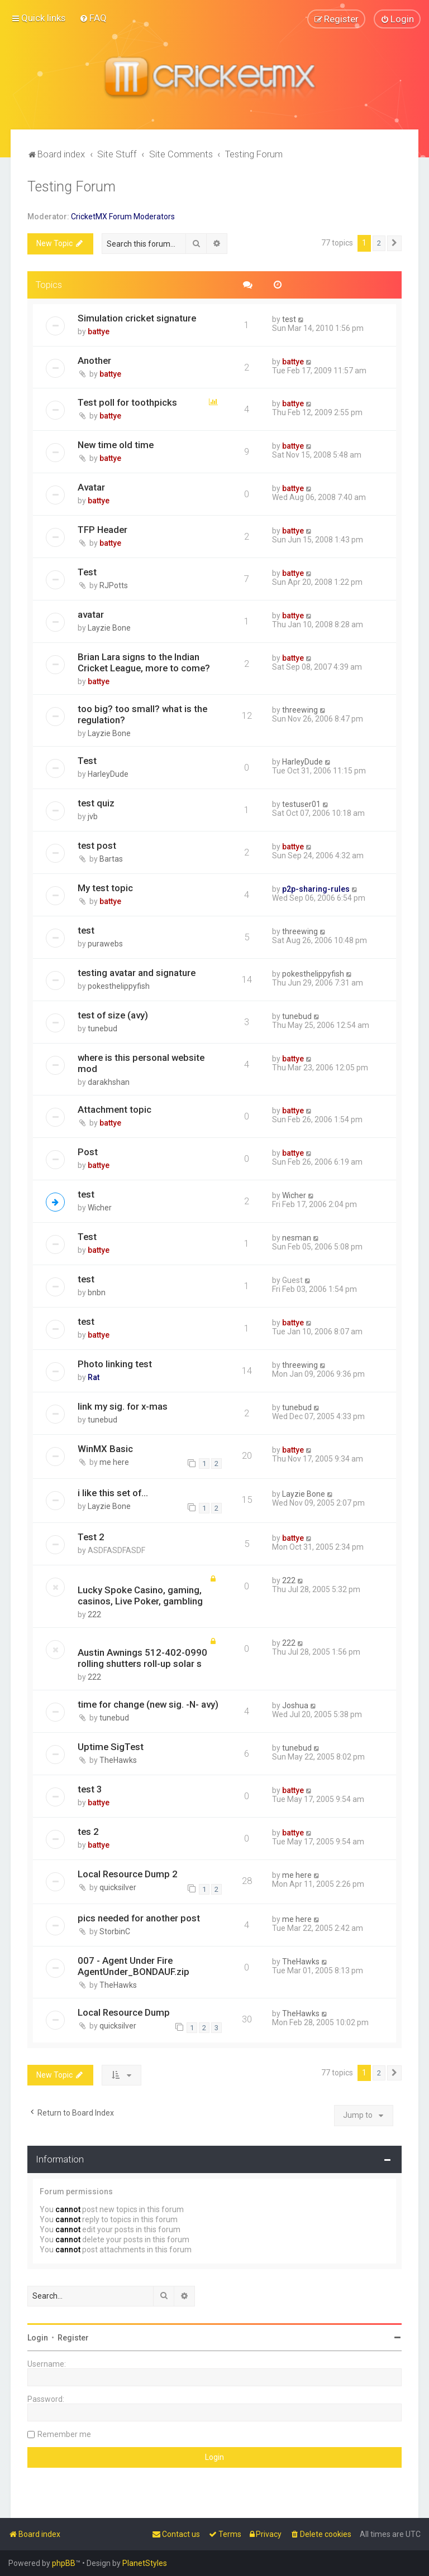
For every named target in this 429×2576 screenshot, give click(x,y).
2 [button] (379, 243)
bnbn (97, 1291)
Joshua (295, 1705)
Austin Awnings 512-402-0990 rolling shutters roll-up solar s (142, 1658)
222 (94, 1614)
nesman (296, 1237)
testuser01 (301, 804)
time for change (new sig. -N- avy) (148, 1704)
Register (73, 2337)
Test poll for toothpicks (127, 402)
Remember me (64, 2433)
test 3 (90, 1789)
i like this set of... (113, 1492)
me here (114, 1461)
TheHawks (118, 1760)
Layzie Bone (109, 627)
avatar (91, 614)
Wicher (100, 1207)
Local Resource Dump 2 (128, 1873)
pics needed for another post (139, 1918)
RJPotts (113, 585)
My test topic (105, 887)
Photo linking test (115, 1363)
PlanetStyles (144, 2563)
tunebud (102, 1027)
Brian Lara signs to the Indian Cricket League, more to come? (144, 662)
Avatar (91, 487)
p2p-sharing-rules (316, 889)
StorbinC (114, 1931)
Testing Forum (71, 186)
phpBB (63, 2563)
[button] (394, 243)
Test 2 (91, 1536)
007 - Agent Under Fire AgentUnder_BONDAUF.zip (133, 1966)
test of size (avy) (113, 1014)
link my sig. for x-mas (123, 1405)
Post (88, 1151)
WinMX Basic (105, 1448)
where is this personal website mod (141, 1062)
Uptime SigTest (111, 1746)
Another (94, 360)
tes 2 (88, 1831)
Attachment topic (114, 1108)
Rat (93, 1376)
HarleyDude (108, 774)
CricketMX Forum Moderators (123, 216)
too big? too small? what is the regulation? (142, 714)
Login (37, 2337)
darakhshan (109, 1081)
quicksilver (117, 1886)
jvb (93, 816)
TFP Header (102, 529)
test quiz (96, 803)
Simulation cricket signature (137, 317)
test (289, 318)
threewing (300, 709)
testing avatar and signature (137, 972)
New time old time (116, 444)
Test (87, 572)
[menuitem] (93, 17)
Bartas (111, 858)
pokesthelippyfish (119, 985)
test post (97, 845)
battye (98, 330)
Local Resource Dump (124, 2012)
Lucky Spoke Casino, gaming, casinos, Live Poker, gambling (140, 1595)
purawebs (105, 943)
